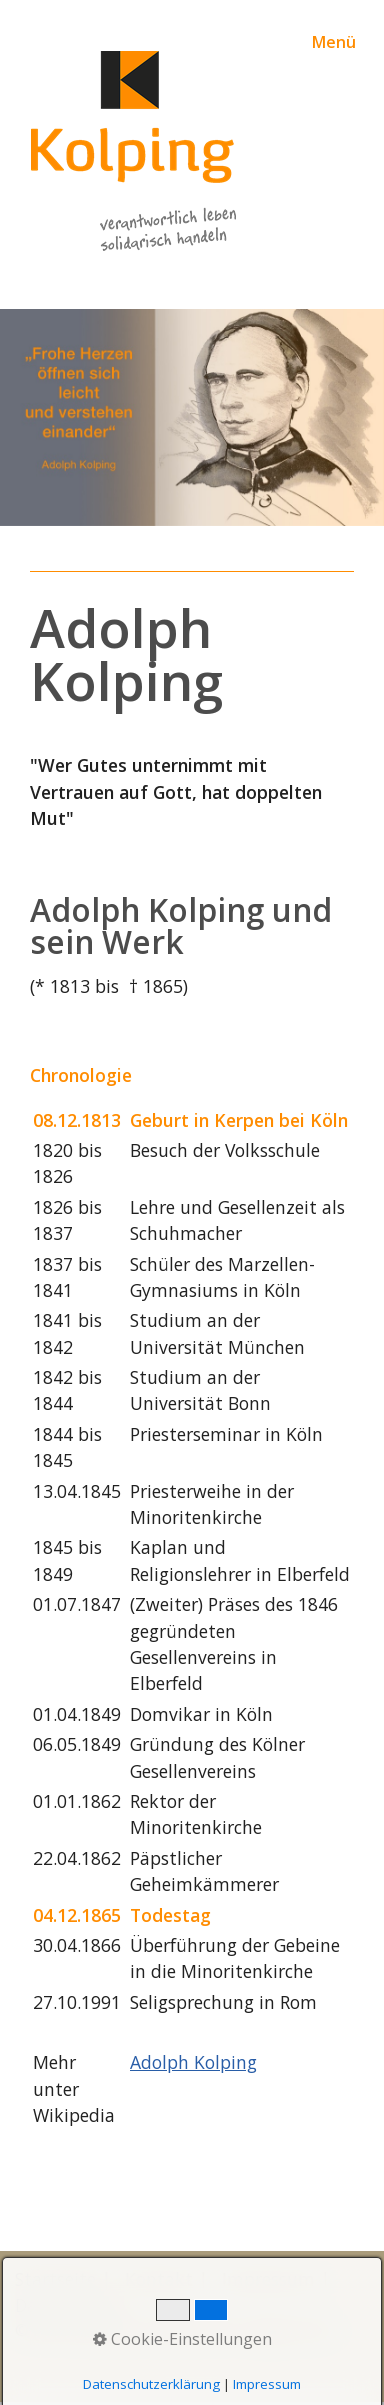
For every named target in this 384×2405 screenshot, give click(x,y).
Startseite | (63, 2279)
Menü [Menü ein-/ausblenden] (334, 42)
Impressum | (276, 2279)
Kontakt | (166, 2279)
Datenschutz (67, 2305)
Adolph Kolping (193, 2062)
